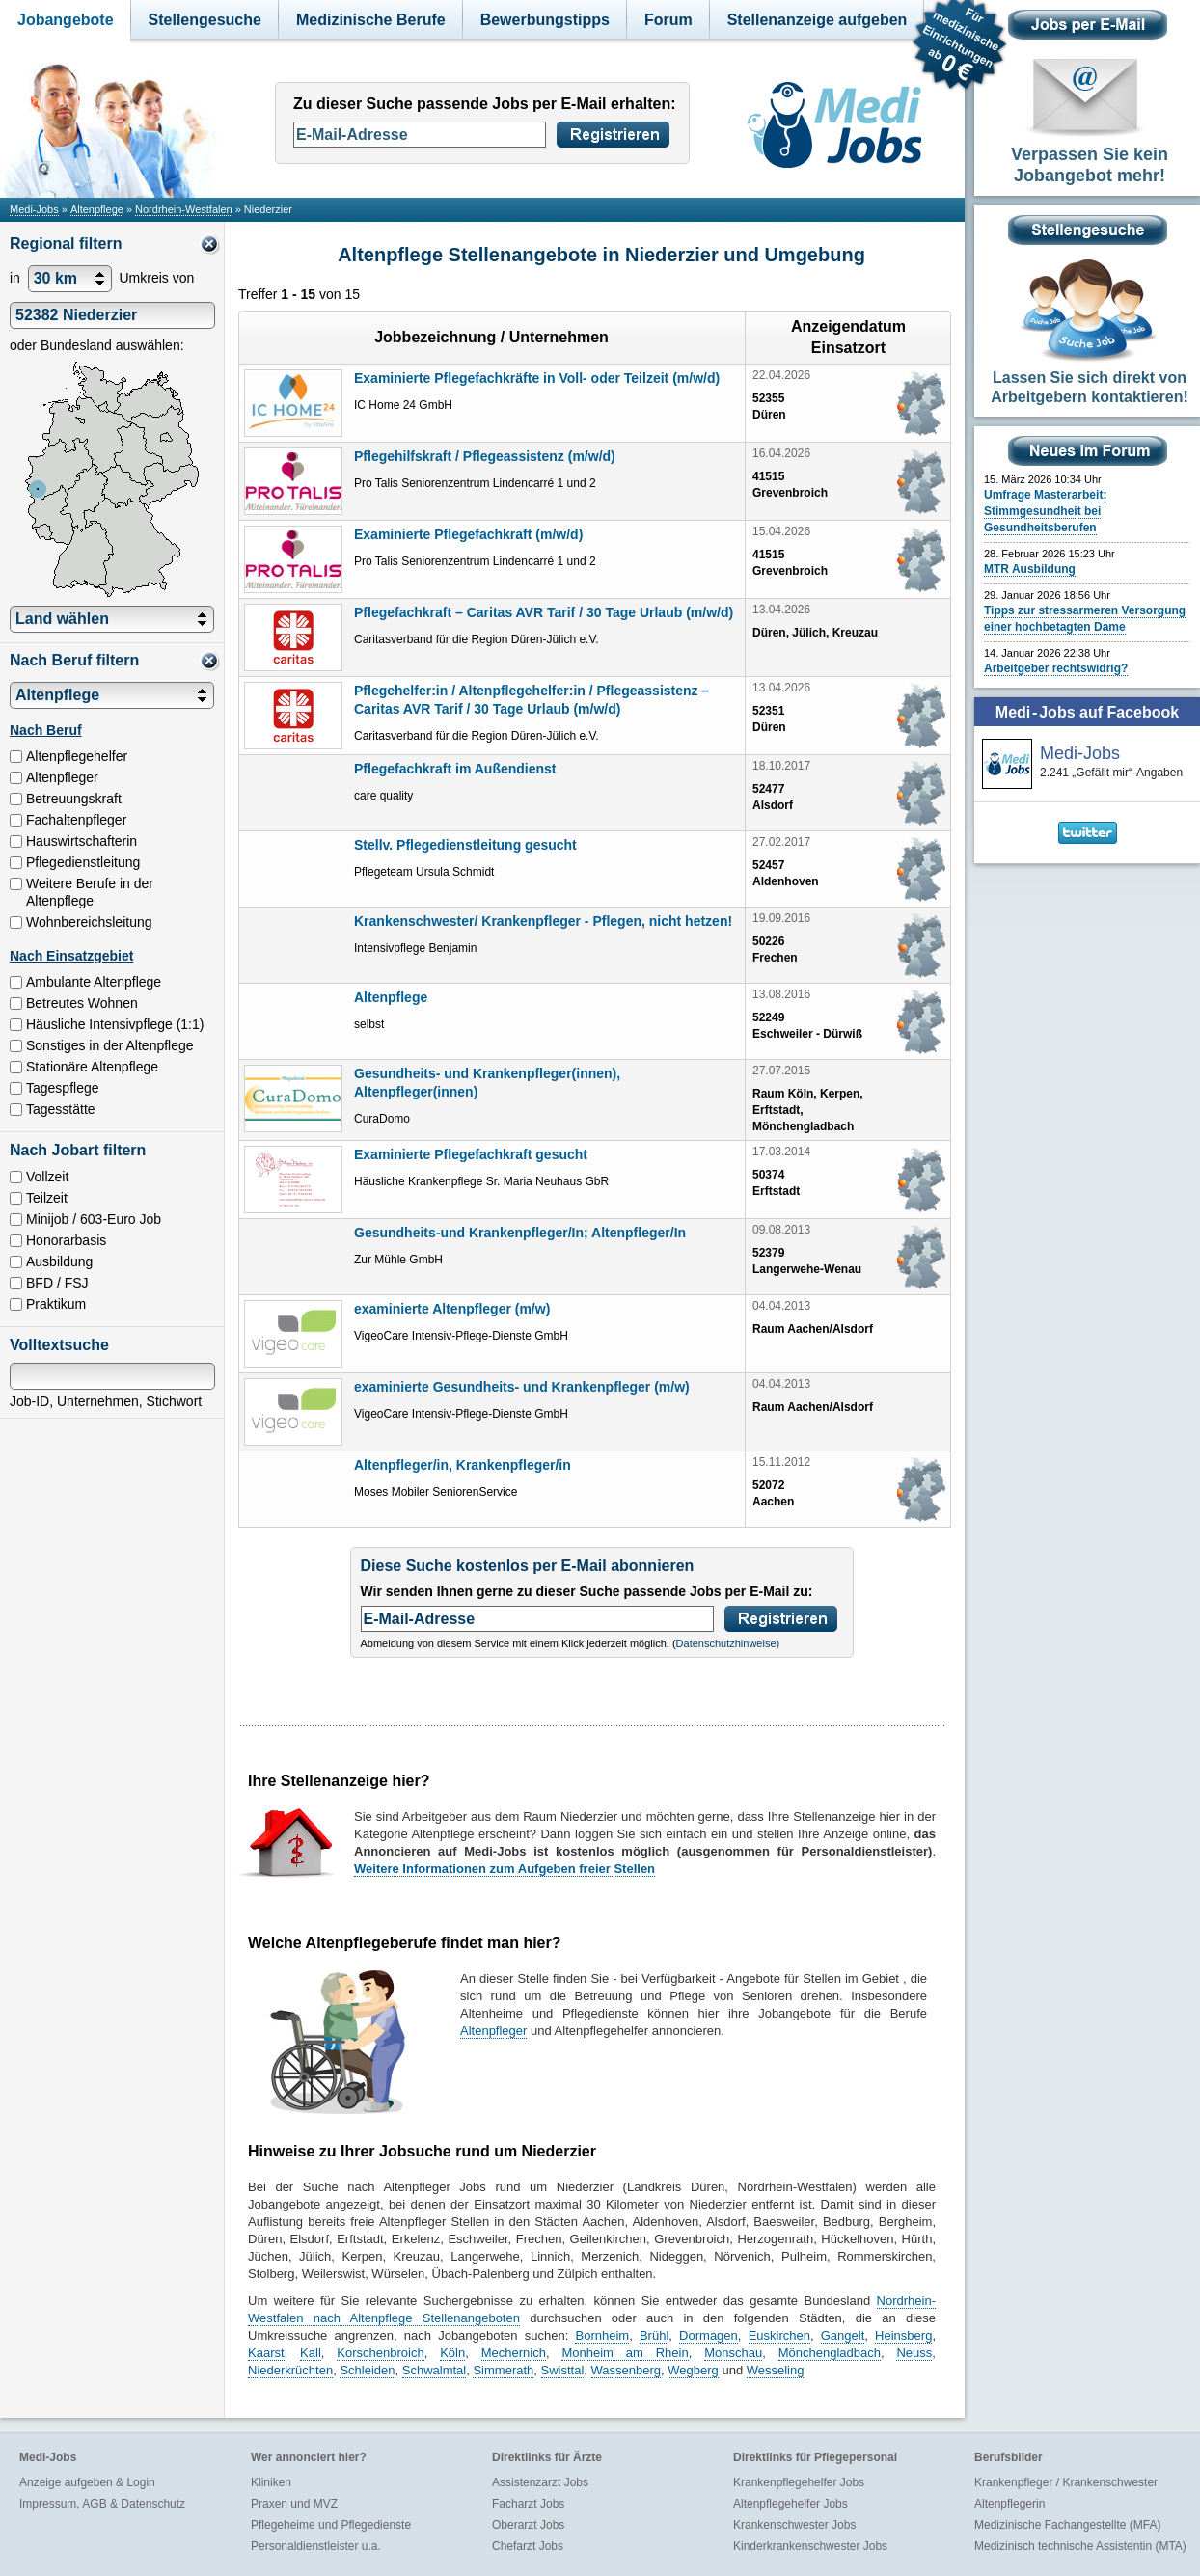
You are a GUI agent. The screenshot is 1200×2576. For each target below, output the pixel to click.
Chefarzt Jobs (527, 2546)
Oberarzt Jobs (528, 2525)
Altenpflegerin (1009, 2503)
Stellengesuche (205, 20)
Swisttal (563, 2370)
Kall (310, 2353)
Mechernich (513, 2353)
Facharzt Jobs (528, 2503)
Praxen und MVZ (294, 2503)
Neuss (914, 2353)
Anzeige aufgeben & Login (87, 2482)
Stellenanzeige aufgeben (817, 20)
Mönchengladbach (829, 2353)
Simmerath (503, 2370)
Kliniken (271, 2482)
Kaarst (266, 2353)
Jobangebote (65, 20)
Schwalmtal (434, 2370)
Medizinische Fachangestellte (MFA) (1067, 2525)
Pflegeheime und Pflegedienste (331, 2525)
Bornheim (602, 2335)
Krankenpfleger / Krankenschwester (1066, 2482)
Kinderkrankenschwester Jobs (810, 2546)
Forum (668, 20)
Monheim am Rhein (624, 2353)
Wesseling (776, 2370)
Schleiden (367, 2370)
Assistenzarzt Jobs (540, 2482)
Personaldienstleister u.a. (316, 2546)
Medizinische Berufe (371, 20)
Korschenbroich (380, 2353)
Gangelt (843, 2335)
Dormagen (708, 2335)
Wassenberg (626, 2370)
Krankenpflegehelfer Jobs (798, 2482)
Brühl (654, 2335)
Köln (452, 2353)
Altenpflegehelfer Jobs (790, 2503)
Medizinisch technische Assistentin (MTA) (1080, 2546)
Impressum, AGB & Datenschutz (102, 2503)
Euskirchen (779, 2335)
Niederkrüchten (290, 2370)
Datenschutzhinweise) (728, 1643)
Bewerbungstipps (545, 20)
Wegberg (693, 2370)
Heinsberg (903, 2335)
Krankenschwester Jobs (794, 2525)
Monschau (733, 2353)
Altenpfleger (493, 2030)
